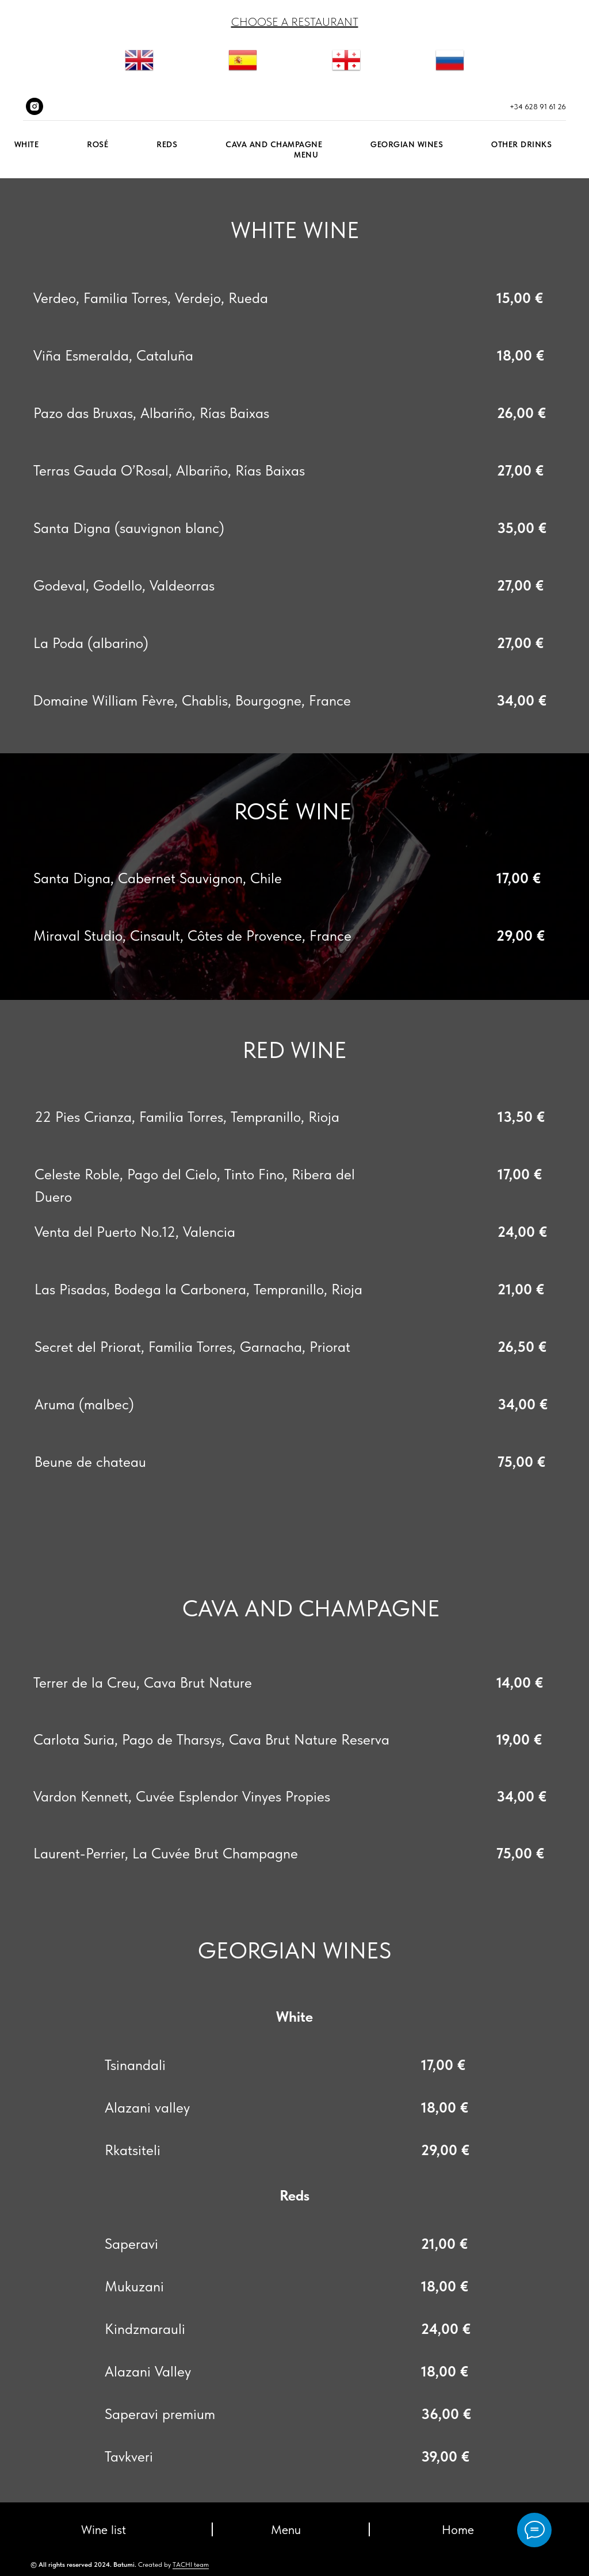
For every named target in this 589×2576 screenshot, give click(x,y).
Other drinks (521, 144)
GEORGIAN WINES (406, 144)
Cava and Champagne (273, 144)
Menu (306, 154)
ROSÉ (97, 144)
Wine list (103, 2529)
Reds (166, 144)
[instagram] (34, 106)
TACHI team (191, 2564)
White (26, 144)
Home (458, 2529)
